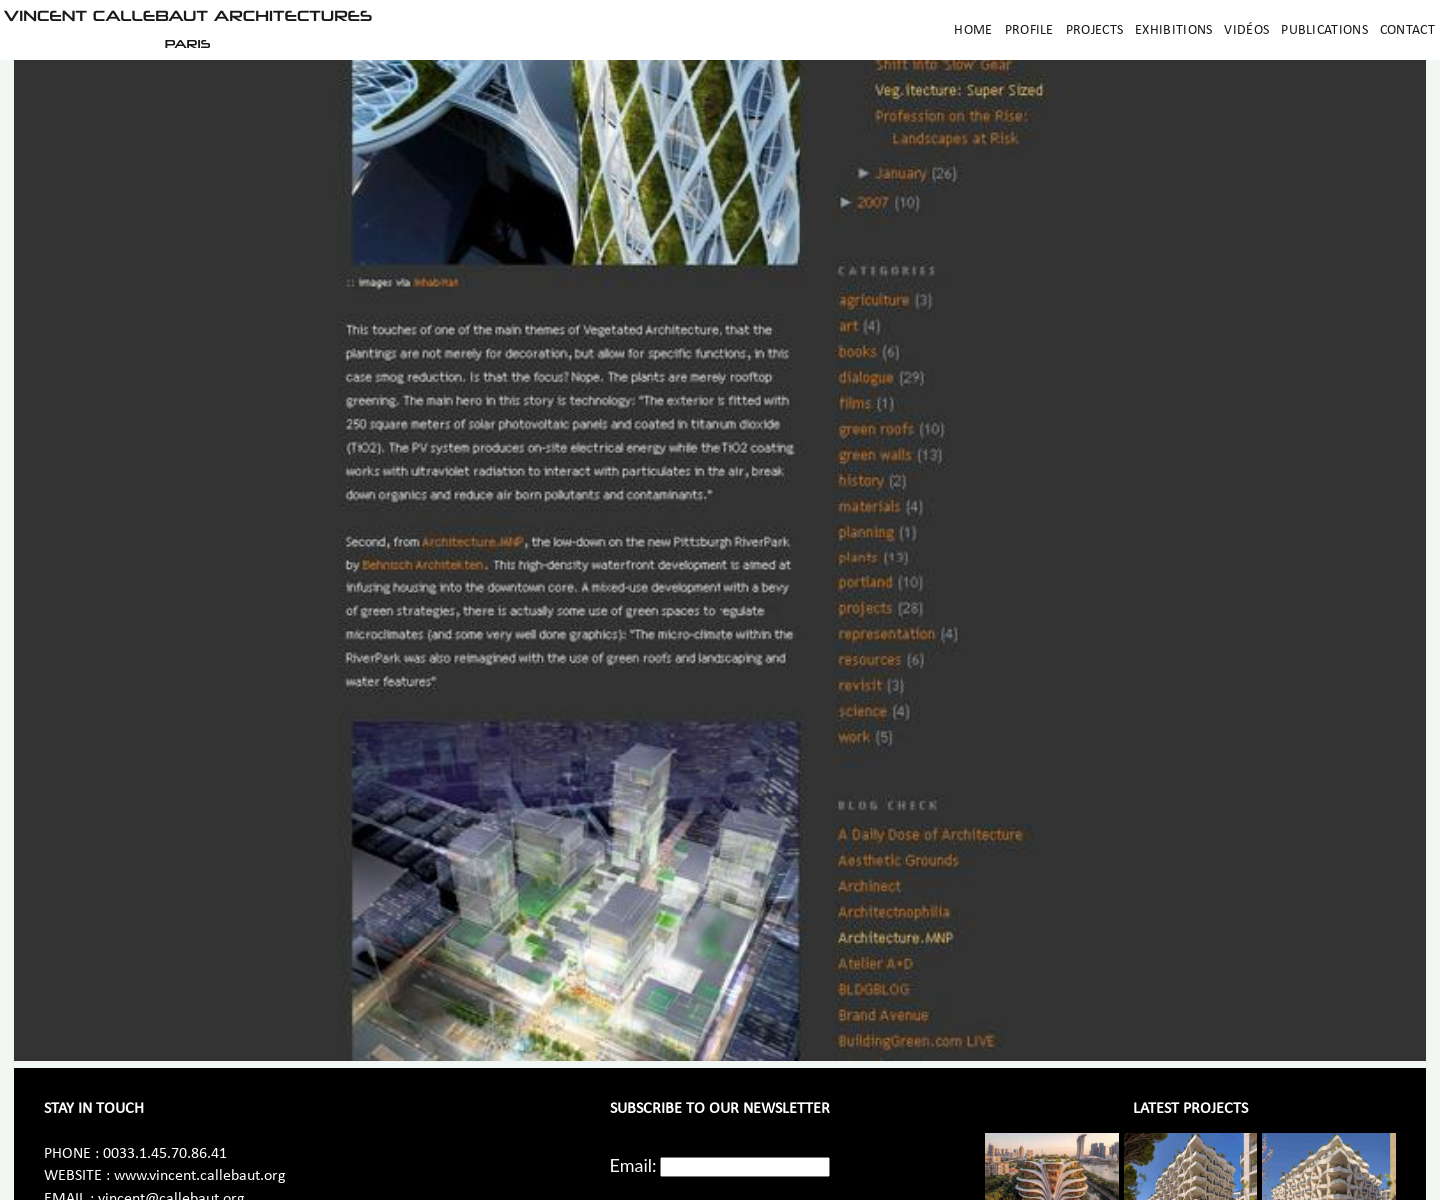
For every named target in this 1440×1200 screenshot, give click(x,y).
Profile (1029, 30)
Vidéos (1246, 30)
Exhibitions (1173, 30)
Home (973, 30)
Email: (633, 1165)
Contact (1407, 30)
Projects (1094, 30)
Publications (1324, 30)
